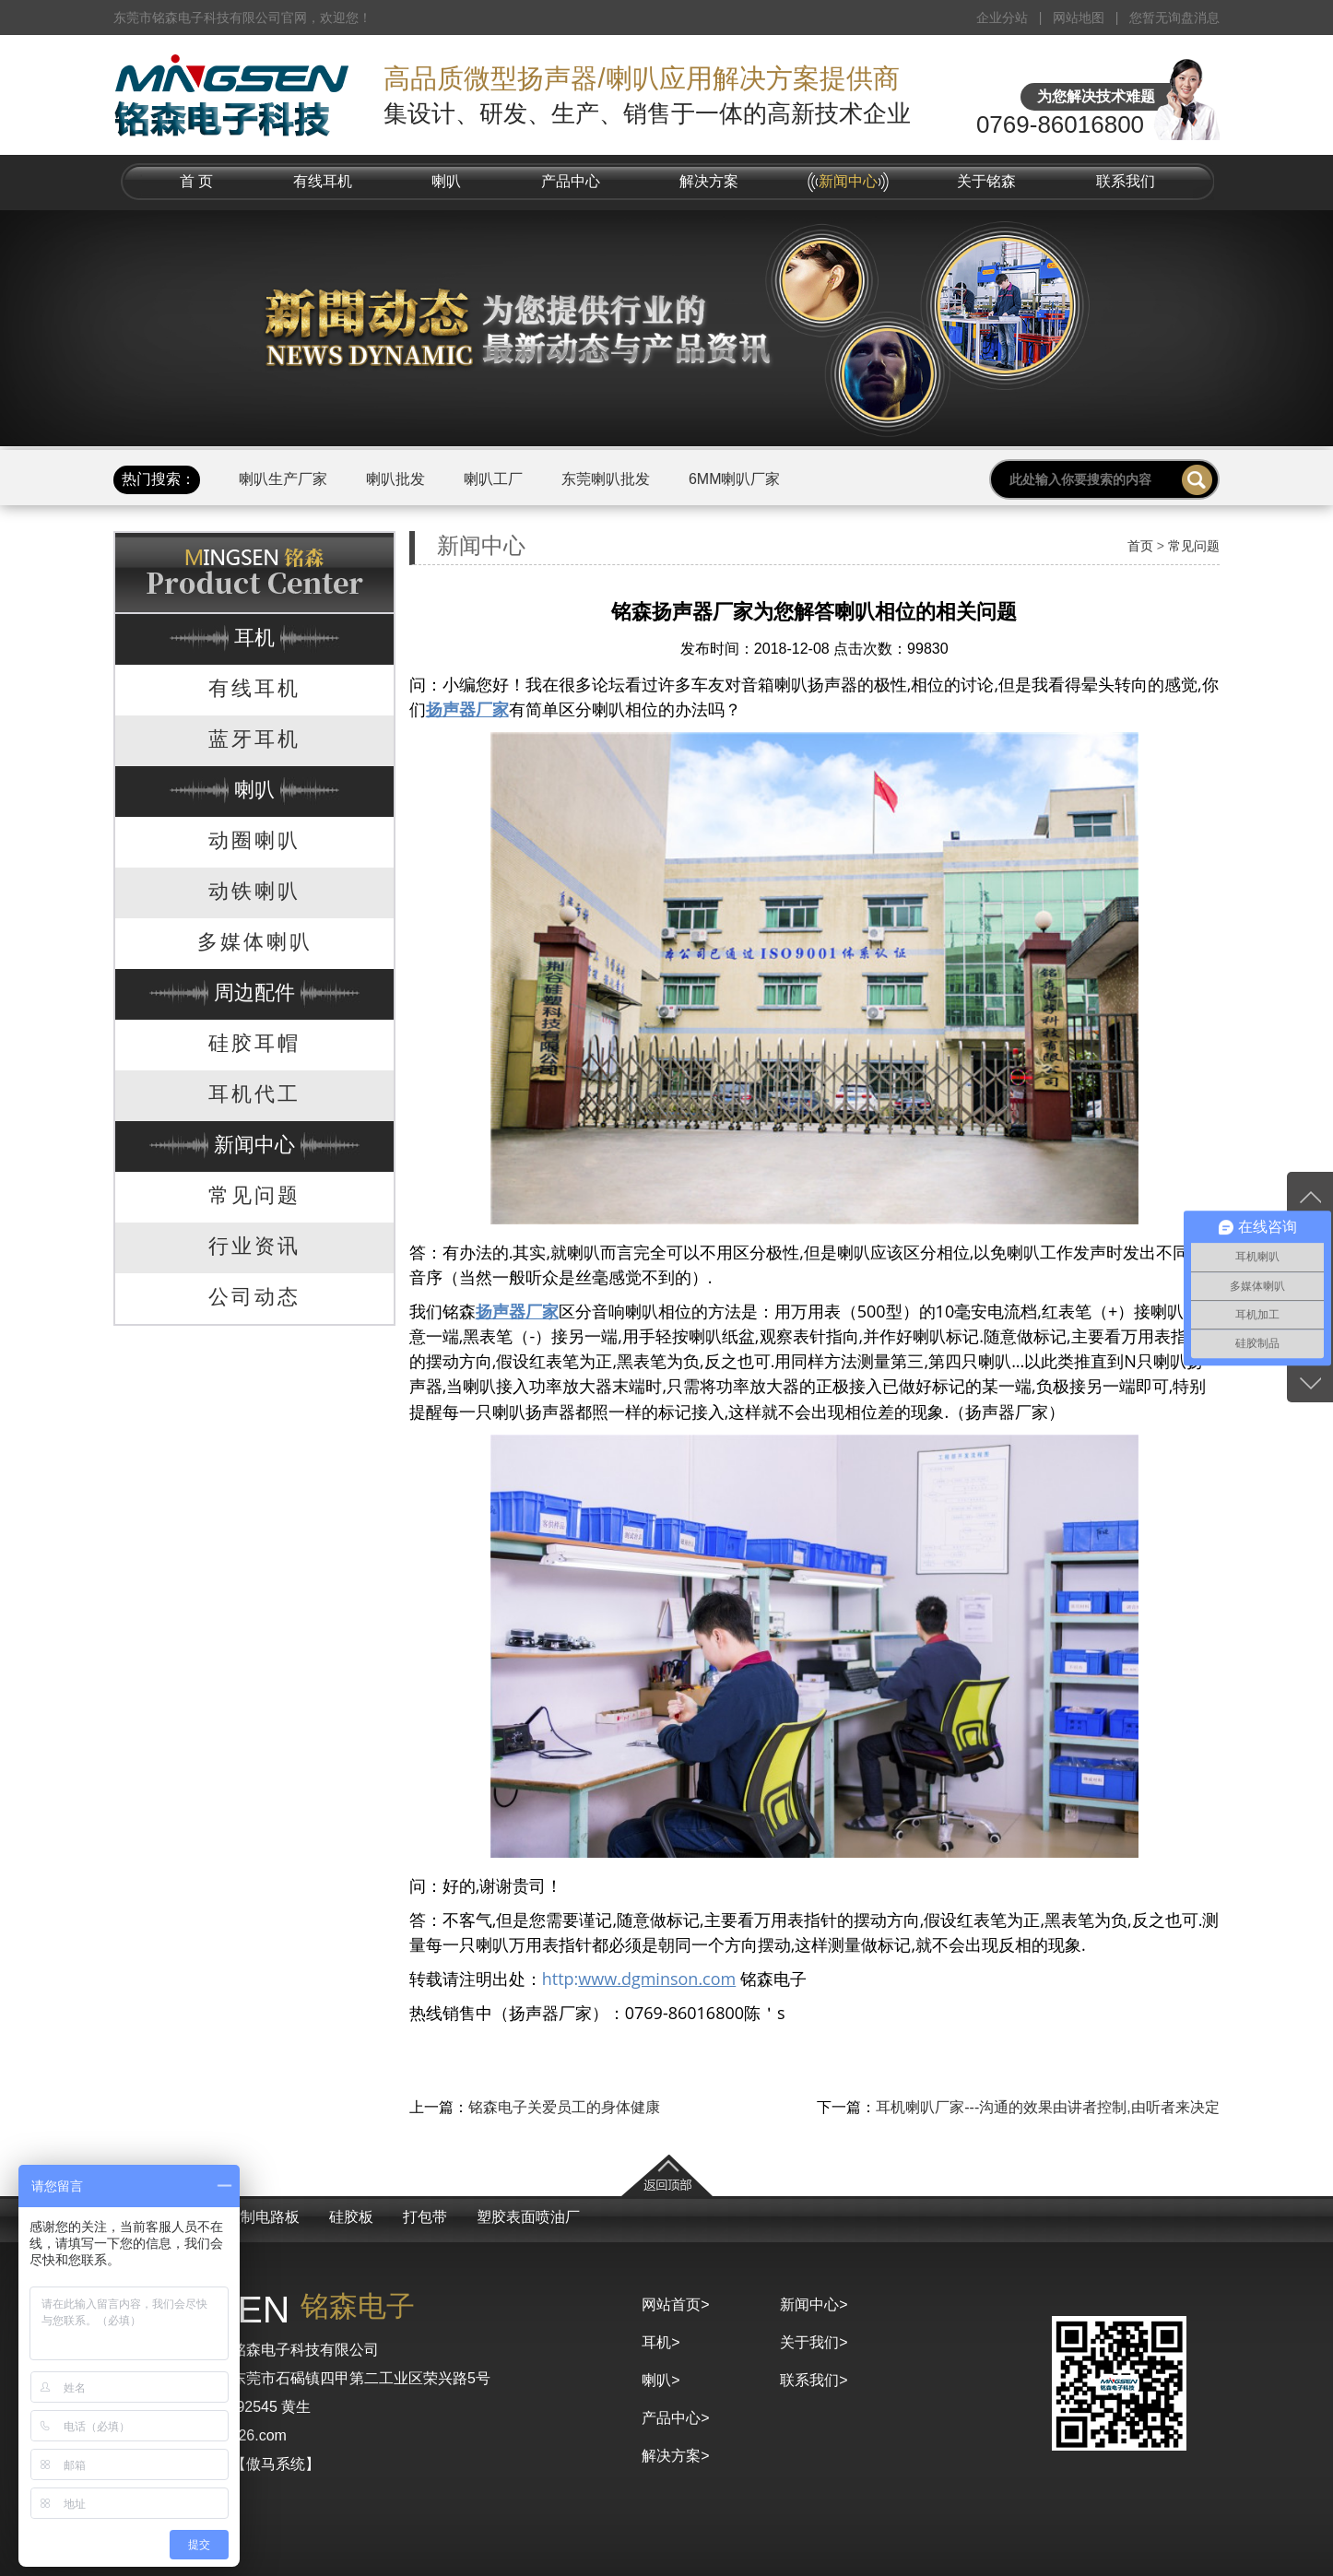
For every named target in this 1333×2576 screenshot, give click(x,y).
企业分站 (1002, 17)
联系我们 (1125, 181)
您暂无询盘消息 (1174, 17)
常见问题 (254, 1195)
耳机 (254, 637)
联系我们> (813, 2380)
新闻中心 (848, 181)
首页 (1140, 545)
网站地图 (1078, 17)
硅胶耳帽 (254, 1043)
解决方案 (708, 181)
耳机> (660, 2342)
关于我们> (813, 2342)
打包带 (425, 2217)
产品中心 (570, 181)
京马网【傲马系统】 (253, 2464)
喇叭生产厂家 (283, 479)
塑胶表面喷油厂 (528, 2217)
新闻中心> (813, 2304)
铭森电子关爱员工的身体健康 (564, 2107)
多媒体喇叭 (255, 941)
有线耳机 (322, 181)
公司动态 (254, 1296)
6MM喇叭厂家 (735, 479)
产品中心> (675, 2418)
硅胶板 (351, 2217)
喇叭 (446, 181)
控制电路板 (263, 2217)
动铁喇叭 (254, 891)
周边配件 (254, 992)
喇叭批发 (395, 479)
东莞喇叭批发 (605, 479)
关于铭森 (986, 181)
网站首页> (675, 2304)
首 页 (196, 181)
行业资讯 (254, 1246)
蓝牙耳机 (254, 738)
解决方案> (675, 2456)
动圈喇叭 (254, 840)
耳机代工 (254, 1093)
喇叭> (660, 2380)
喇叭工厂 (493, 479)
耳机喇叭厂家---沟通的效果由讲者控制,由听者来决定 (1047, 2107)
